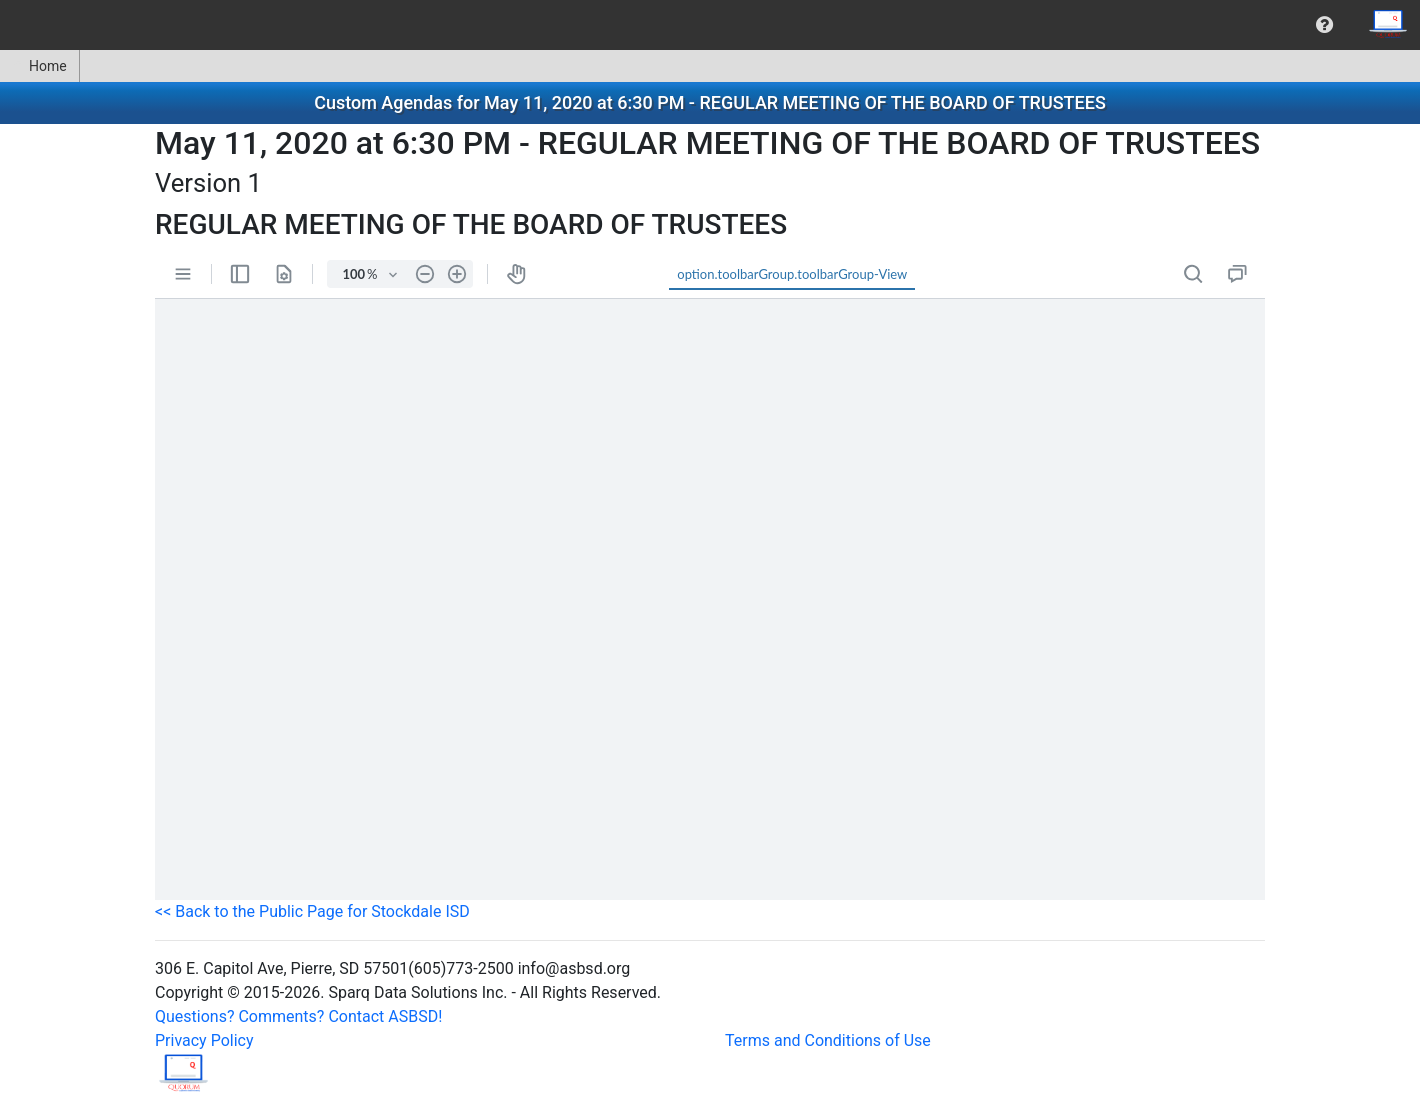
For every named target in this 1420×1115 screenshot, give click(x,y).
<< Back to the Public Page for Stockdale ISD (312, 911)
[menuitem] (1324, 25)
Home (39, 66)
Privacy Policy (204, 1040)
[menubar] (710, 25)
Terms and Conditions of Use (828, 1040)
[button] (1324, 25)
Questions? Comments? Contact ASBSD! (298, 1016)
